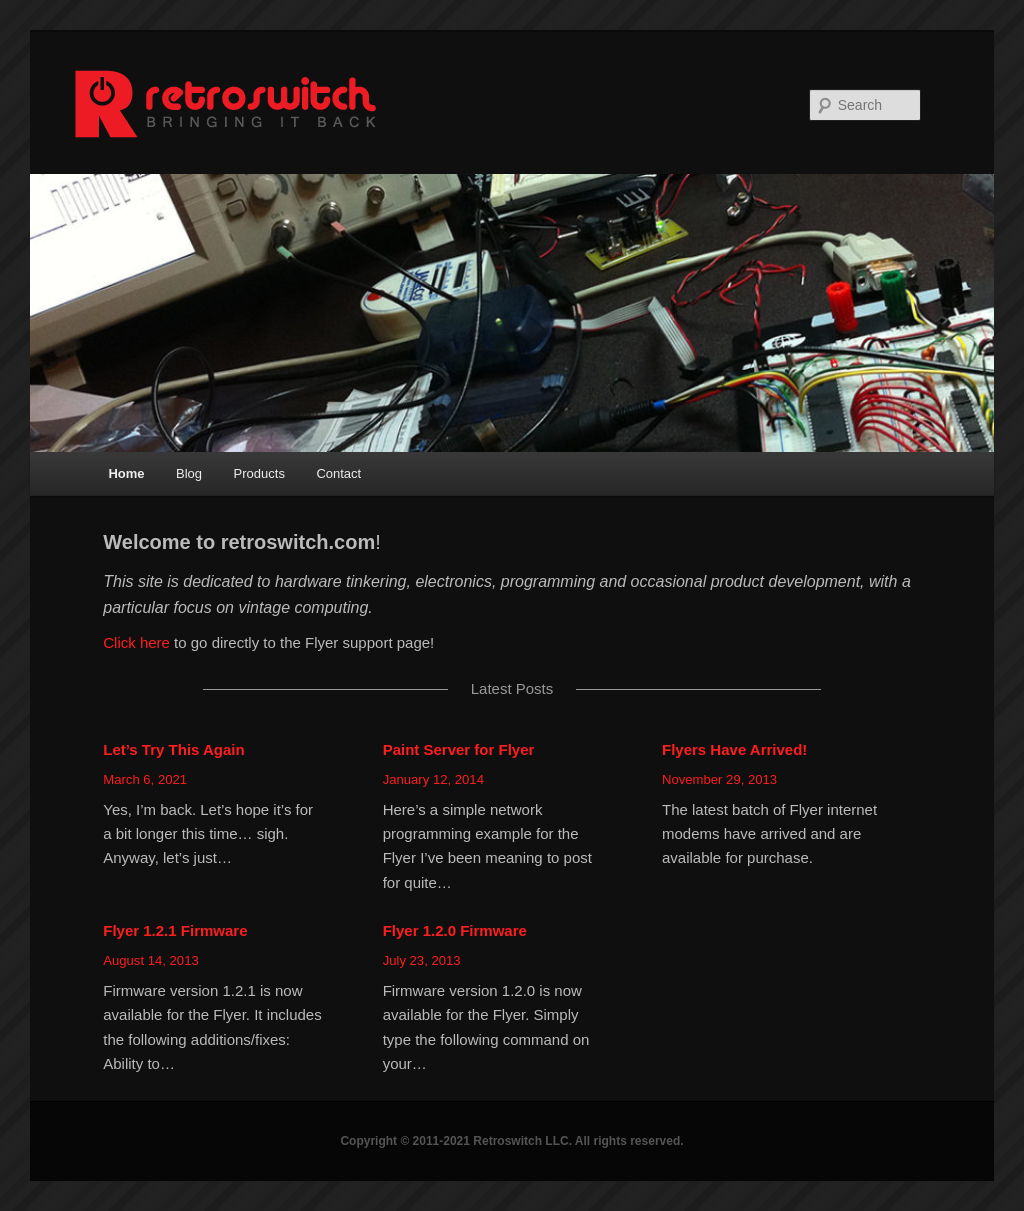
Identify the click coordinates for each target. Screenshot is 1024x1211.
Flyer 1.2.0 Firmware (455, 930)
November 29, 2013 (719, 779)
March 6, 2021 (145, 779)
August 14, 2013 (151, 960)
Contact (338, 473)
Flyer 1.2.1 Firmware (175, 930)
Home (126, 473)
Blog (189, 473)
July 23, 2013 (422, 960)
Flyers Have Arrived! (734, 749)
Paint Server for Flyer (459, 749)
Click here (136, 642)
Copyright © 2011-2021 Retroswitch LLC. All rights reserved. (511, 1141)
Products (259, 473)
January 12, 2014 (433, 779)
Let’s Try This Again (173, 749)
